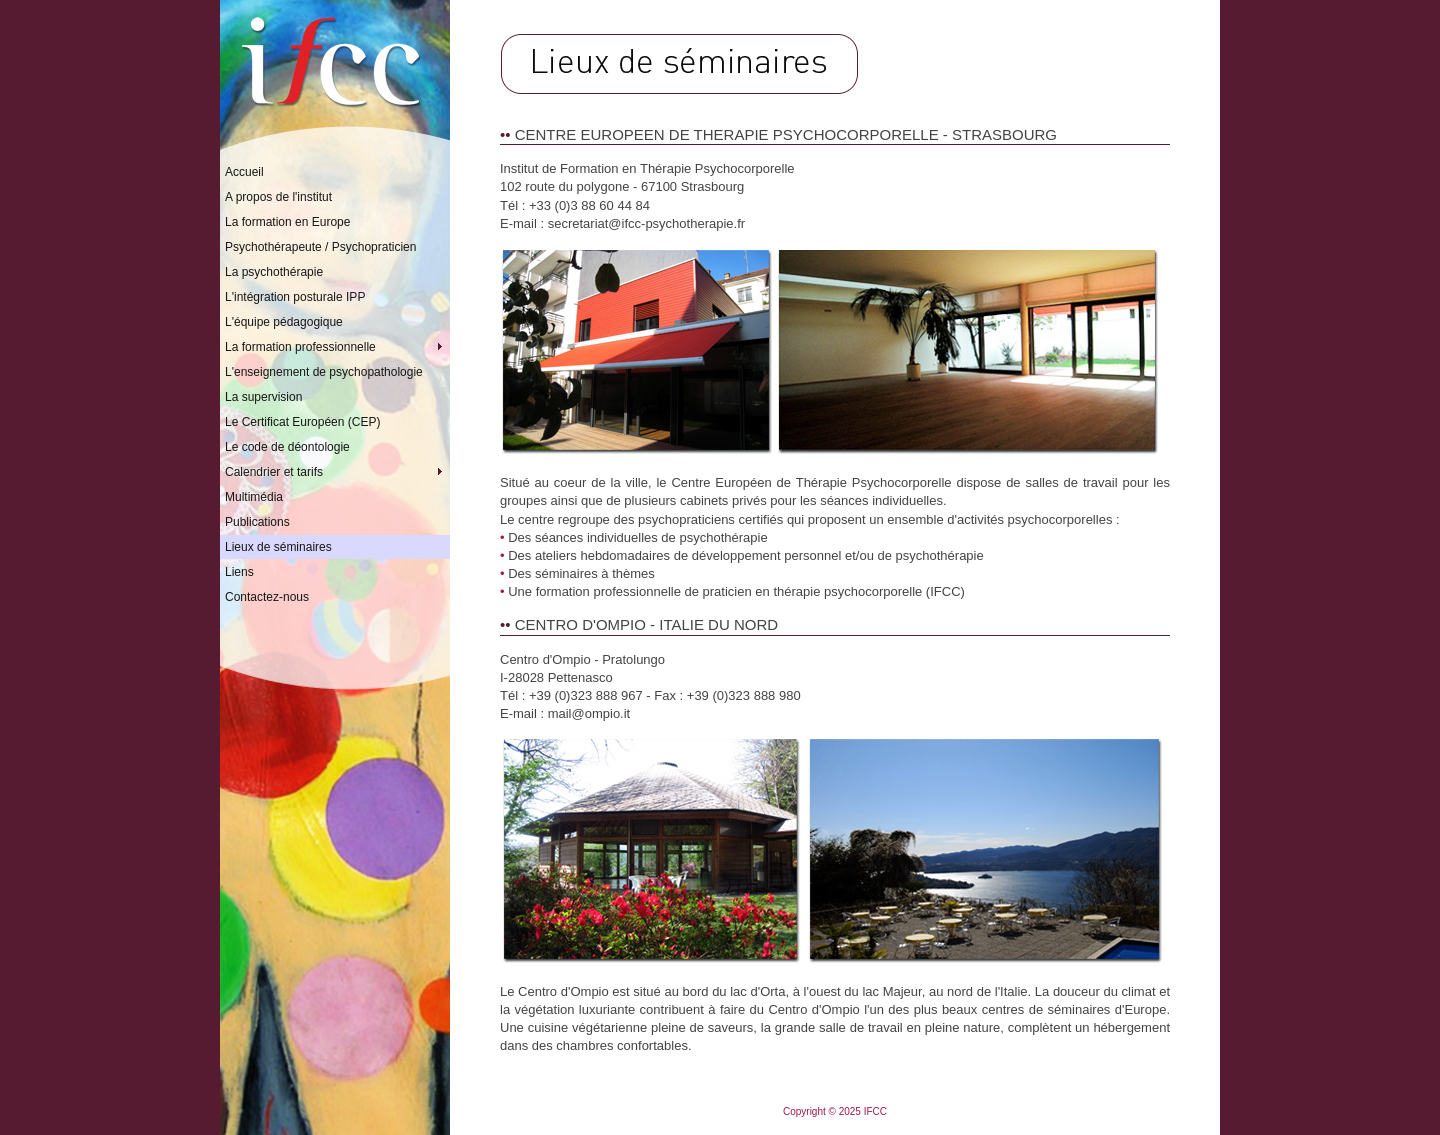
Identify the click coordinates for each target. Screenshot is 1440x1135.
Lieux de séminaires (278, 547)
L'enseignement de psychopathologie (324, 372)
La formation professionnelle (337, 347)
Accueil (244, 172)
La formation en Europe (287, 222)
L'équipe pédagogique (284, 322)
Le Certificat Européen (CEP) (302, 422)
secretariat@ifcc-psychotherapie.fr (646, 223)
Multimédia (254, 497)
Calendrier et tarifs (337, 472)
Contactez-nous (267, 597)
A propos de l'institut (278, 197)
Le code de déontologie (287, 447)
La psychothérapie (274, 272)
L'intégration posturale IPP (295, 297)
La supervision (263, 397)
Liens (239, 572)
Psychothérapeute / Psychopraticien (320, 247)
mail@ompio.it (589, 713)
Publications (257, 522)
